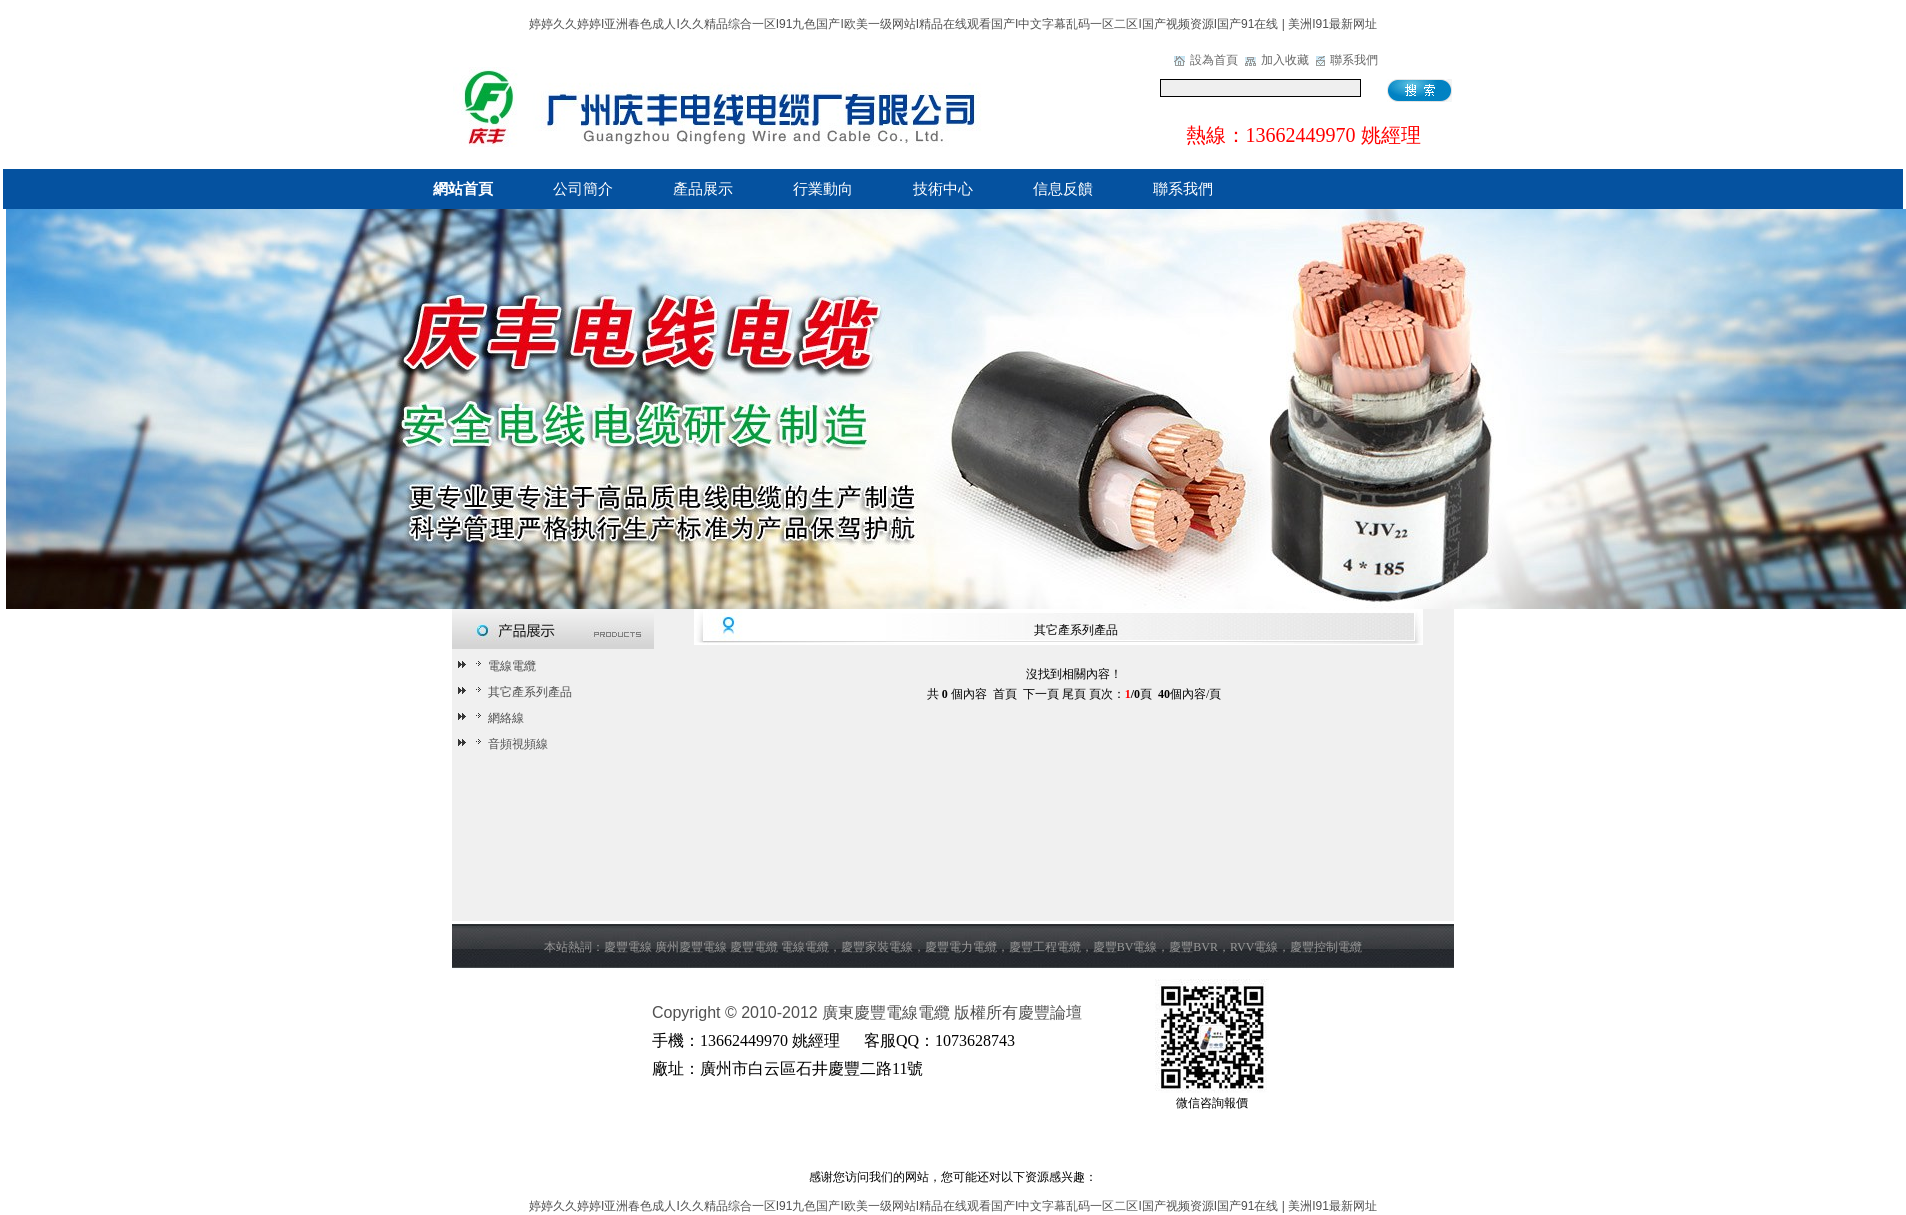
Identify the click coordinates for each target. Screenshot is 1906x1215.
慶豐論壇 (1050, 1012)
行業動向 (823, 189)
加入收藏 (1285, 60)
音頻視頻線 (508, 744)
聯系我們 (1354, 60)
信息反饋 (1063, 189)
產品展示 (703, 189)
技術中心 (943, 189)
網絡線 (496, 718)
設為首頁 (1214, 60)
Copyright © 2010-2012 (737, 1012)
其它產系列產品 (520, 692)
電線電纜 (502, 666)
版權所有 (986, 1012)
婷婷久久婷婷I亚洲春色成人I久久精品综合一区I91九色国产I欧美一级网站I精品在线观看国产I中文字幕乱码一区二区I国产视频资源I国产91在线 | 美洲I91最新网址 (953, 24)
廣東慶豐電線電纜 (886, 1012)
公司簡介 (583, 189)
